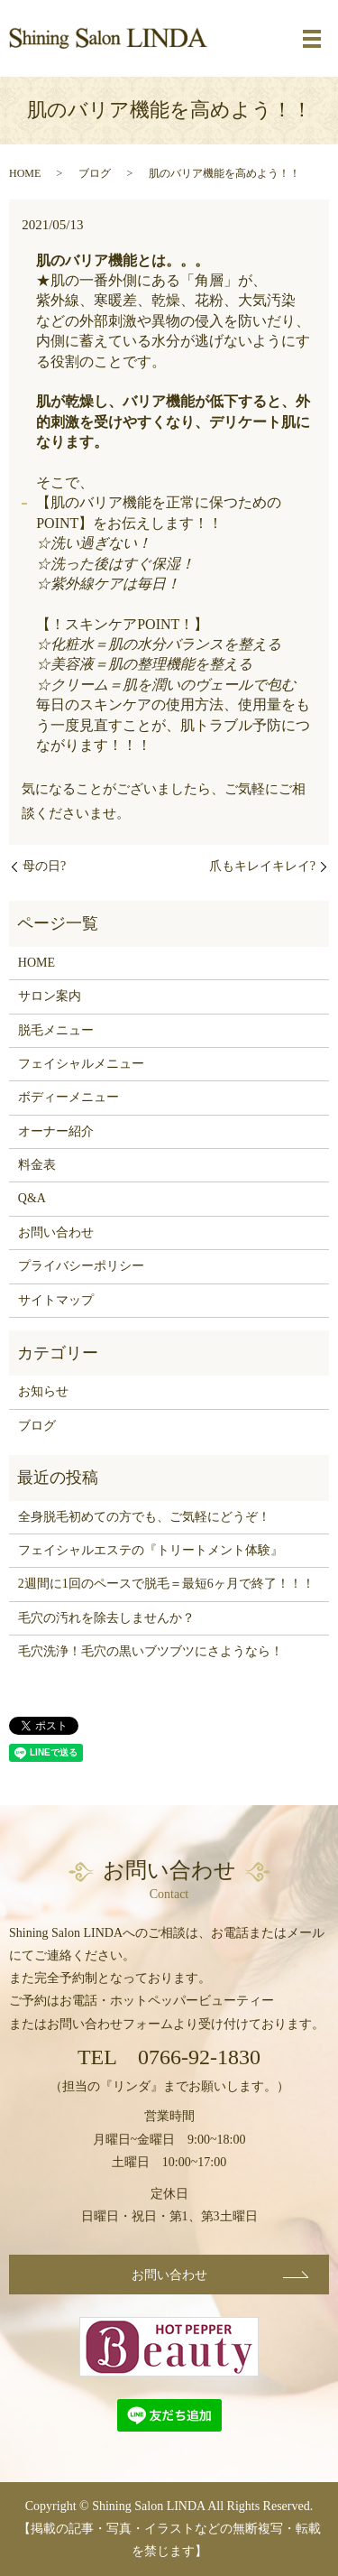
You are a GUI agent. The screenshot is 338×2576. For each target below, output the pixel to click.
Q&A (32, 1198)
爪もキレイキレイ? (262, 866)
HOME (25, 173)
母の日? (44, 866)
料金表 (37, 1165)
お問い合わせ (56, 1232)
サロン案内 (49, 996)
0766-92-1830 (199, 2057)
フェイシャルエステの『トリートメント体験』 (150, 1550)
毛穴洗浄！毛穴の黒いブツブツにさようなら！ (150, 1651)
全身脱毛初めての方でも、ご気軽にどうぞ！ (144, 1517)
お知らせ (43, 1391)
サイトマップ (56, 1300)
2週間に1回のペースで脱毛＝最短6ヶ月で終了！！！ (166, 1583)
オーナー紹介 (56, 1131)
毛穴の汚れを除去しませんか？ (106, 1618)
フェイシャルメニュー (81, 1063)
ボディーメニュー (68, 1097)
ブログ (94, 173)
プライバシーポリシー (81, 1266)
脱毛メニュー (56, 1030)
